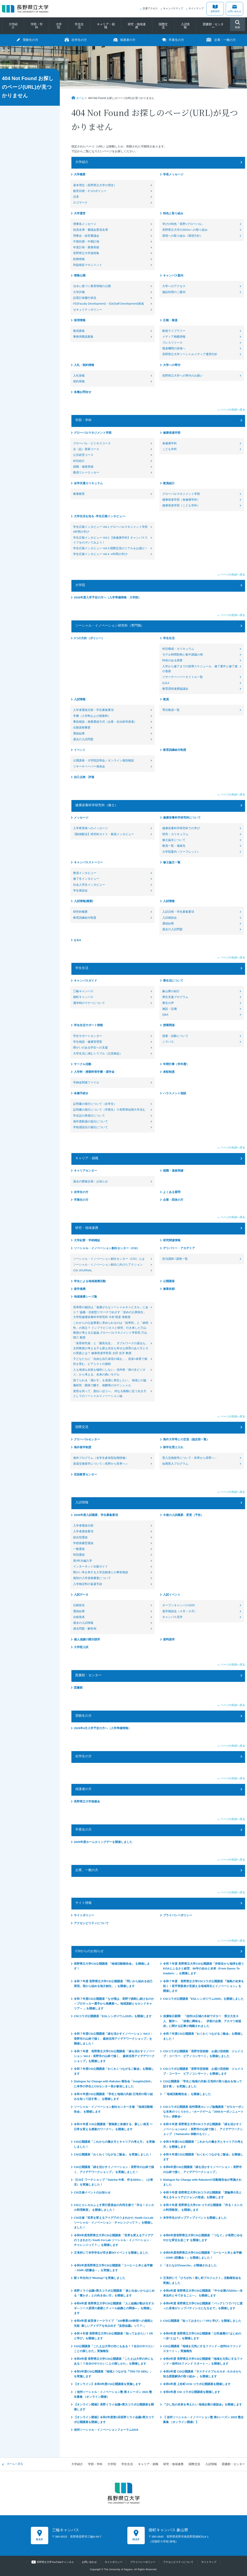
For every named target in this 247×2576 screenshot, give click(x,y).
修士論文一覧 (171, 862)
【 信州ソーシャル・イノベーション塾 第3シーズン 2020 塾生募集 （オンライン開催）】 (203, 2420)
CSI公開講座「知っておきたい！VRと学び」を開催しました (202, 2320)
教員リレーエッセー (86, 472)
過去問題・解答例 (84, 1628)
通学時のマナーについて (89, 1003)
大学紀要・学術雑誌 (87, 1240)
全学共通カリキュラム (88, 483)
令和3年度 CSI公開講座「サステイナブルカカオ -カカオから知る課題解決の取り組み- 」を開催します (202, 2374)
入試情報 (185, 26)
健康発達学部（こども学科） (181, 505)
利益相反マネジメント (87, 264)
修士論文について (173, 839)
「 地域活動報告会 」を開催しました (187, 2094)
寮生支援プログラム (175, 997)
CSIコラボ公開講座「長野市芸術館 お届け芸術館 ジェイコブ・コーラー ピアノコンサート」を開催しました (203, 2054)
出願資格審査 (82, 727)
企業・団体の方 (173, 1199)
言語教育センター (85, 1474)
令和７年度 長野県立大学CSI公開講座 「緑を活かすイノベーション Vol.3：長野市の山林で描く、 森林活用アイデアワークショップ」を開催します (114, 2056)
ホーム (80, 98)
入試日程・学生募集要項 (178, 911)
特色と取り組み (173, 213)
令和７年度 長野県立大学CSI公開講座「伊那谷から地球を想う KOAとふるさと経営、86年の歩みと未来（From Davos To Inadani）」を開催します (203, 1968)
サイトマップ (196, 8)
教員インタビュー (84, 872)
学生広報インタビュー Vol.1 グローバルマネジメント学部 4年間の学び (110, 529)
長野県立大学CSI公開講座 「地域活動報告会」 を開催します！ (112, 1966)
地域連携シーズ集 (85, 1296)
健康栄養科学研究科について (182, 817)
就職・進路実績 (83, 466)
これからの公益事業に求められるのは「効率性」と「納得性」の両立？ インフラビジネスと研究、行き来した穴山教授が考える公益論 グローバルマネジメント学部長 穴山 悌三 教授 (110, 1330)
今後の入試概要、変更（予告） (183, 1515)
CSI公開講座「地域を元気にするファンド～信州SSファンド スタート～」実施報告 (203, 2349)
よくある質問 (171, 1192)
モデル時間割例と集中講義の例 (182, 654)
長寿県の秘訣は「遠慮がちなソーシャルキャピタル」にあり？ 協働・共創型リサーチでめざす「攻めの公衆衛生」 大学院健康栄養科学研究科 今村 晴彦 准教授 (110, 1312)
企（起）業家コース (86, 449)
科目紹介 (79, 460)
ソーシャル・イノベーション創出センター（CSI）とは (109, 1258)
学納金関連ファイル (86, 1082)
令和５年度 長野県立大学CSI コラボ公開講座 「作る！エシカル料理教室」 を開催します (203, 2207)
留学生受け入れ (173, 1447)
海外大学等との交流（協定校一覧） (186, 1439)
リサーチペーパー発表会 (89, 766)
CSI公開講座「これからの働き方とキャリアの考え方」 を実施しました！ (114, 2144)
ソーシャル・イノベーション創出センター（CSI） (107, 1248)
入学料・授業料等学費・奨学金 (94, 1071)
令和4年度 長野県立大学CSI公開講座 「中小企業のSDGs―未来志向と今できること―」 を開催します (203, 2293)
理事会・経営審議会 (86, 235)
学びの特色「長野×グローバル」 (183, 224)
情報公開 (79, 275)
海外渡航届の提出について (90, 1121)
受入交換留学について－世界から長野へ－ (189, 1457)
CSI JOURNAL (82, 1270)
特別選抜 (79, 1554)
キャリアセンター (85, 1170)
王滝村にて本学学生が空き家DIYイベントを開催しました (111, 2252)
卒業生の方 (176, 39)
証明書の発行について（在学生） (95, 1103)
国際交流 (163, 26)
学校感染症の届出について (90, 1127)
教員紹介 (169, 483)
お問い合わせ (234, 11)
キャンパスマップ (173, 8)
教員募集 (79, 330)
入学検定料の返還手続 (87, 1584)
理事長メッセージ (84, 224)
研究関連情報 (171, 1240)
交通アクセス (150, 8)
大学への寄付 (171, 365)
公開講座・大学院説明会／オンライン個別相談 (103, 760)
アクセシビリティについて (91, 1923)
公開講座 (169, 1281)
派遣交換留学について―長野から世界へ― (100, 1463)
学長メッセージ (173, 174)
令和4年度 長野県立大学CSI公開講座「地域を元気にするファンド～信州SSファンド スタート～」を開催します (203, 2361)
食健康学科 (169, 443)
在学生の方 (79, 39)
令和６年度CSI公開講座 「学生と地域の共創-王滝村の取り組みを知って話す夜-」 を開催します (113, 2096)
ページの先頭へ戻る (233, 409)
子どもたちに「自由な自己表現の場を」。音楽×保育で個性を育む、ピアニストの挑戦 (110, 1361)
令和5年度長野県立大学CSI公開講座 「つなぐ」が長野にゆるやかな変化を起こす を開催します (203, 2238)
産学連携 (79, 1288)
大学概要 (79, 174)
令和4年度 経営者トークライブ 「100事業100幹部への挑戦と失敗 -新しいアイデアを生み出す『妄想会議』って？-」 (113, 2323)
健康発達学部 (171, 432)
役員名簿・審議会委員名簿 (90, 229)
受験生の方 (30, 39)
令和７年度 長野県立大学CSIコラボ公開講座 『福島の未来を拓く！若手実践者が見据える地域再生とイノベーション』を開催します (203, 1986)
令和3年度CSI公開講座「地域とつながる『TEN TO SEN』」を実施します (113, 2374)
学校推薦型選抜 (83, 1543)
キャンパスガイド (85, 980)
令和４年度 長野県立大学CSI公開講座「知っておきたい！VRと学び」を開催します (113, 2336)
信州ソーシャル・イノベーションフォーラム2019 (106, 2429)
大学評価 (79, 292)
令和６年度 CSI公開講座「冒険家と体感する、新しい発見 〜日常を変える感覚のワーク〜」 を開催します (113, 2127)
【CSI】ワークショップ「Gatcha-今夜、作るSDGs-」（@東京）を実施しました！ (113, 2182)
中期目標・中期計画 (86, 241)
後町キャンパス (83, 997)
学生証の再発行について (89, 1115)
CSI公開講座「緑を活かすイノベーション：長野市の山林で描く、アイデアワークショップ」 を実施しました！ (114, 2169)
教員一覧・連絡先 (173, 845)
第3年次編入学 (82, 1560)
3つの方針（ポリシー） (89, 638)
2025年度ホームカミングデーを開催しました (103, 1842)
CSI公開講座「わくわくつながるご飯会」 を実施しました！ (113, 2154)
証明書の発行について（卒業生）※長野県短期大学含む (109, 1109)
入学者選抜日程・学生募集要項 (93, 709)
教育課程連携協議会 (175, 688)
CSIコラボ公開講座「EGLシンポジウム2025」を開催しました (203, 1998)
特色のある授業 (172, 660)
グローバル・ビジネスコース (92, 443)
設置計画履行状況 (84, 297)
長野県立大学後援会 (87, 1801)
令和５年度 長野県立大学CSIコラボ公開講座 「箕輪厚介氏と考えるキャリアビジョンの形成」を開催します (202, 2195)
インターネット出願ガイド (90, 1566)
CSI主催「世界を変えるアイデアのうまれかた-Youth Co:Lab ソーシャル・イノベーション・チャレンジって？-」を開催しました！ (113, 2222)
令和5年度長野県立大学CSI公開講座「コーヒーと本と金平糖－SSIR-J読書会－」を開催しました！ (202, 2255)
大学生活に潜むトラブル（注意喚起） (97, 1053)
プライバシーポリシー (177, 1915)
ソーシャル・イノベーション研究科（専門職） (109, 625)
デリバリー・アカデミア (179, 1248)
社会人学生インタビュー (89, 884)
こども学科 (169, 449)
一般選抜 (79, 1548)
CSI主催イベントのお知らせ (92, 2192)
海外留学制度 (82, 1447)
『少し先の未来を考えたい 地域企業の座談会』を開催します (202, 2404)
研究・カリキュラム (175, 834)
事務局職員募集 (83, 336)
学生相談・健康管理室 (87, 1041)
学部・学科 (36, 26)
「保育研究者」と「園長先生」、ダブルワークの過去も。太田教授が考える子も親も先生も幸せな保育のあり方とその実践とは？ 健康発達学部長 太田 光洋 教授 (110, 1348)
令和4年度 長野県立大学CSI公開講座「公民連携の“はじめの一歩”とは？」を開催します (202, 2336)
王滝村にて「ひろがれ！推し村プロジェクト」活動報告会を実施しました (202, 2280)
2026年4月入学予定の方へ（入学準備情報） (102, 1728)
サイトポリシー (84, 1915)
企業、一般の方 (86, 1870)
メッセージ (81, 817)
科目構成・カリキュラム (178, 648)
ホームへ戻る (15, 2463)
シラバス (168, 1041)
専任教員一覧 (171, 709)
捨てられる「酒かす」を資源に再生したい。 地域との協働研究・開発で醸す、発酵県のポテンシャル (109, 1383)
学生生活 (79, 26)
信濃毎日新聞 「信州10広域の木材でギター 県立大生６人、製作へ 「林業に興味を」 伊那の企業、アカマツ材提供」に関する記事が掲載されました (202, 2021)
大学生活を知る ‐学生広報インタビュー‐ (100, 516)
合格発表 (79, 1617)
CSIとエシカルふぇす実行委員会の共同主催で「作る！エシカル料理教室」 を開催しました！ (114, 2207)
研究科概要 (80, 911)
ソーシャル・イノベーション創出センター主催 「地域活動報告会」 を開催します (113, 2109)
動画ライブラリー (173, 330)
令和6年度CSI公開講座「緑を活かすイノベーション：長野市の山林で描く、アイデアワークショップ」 (202, 2169)
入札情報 (79, 375)
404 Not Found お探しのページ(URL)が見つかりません (28, 86)
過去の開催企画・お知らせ (90, 1181)
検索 (237, 24)
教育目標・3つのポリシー (90, 191)
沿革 (76, 196)
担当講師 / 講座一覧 (175, 1258)
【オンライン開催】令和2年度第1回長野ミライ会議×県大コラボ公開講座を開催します (114, 2420)
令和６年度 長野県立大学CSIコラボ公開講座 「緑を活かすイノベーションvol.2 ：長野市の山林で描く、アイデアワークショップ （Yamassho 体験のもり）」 (203, 2129)
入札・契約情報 (84, 365)
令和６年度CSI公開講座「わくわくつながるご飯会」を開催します (203, 2157)
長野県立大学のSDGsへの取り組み (185, 229)
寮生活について (173, 980)
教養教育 (79, 493)
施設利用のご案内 (173, 292)
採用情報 (79, 320)
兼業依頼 (169, 1288)
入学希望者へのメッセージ (90, 828)
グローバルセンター (87, 1439)
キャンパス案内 (173, 275)
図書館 (78, 1687)
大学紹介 (13, 26)
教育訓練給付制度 (174, 749)
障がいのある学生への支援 (90, 1047)
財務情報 (79, 259)
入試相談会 (169, 917)
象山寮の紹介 (171, 991)
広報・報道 (170, 320)
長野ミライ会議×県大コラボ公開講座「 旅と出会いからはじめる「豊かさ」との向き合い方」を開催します (114, 2293)
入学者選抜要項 (83, 1531)
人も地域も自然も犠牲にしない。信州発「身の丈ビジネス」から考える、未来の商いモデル (109, 1372)
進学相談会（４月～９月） (179, 1611)
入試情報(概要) (83, 901)
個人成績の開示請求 (87, 1639)
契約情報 (79, 381)
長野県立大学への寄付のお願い (182, 375)
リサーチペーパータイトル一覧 (182, 676)
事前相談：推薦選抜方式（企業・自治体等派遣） (105, 721)
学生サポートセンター (87, 1035)
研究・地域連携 (136, 26)
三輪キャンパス (83, 991)
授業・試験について (175, 1035)
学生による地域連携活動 (90, 1281)
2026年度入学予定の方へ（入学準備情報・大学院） (107, 597)
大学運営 (79, 213)
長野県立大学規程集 (86, 253)
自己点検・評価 (84, 777)
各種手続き (81, 1093)
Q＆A (165, 682)
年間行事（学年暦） (176, 1064)
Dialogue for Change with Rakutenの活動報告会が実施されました (202, 2182)
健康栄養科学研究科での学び (181, 828)
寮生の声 (168, 1003)
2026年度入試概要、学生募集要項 (96, 1515)
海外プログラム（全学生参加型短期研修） (100, 1457)
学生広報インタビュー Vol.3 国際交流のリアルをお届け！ (110, 548)
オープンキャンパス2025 (178, 1605)
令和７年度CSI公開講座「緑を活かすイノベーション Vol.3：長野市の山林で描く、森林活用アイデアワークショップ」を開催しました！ (113, 2038)
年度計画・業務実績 (86, 247)
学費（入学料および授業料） (92, 715)
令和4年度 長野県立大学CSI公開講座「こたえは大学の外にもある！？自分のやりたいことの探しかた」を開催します (113, 2361)
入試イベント (171, 1594)
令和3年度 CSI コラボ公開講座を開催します (191, 2392)
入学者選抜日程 (83, 1525)
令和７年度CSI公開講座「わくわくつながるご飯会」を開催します (114, 2071)
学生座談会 (80, 890)
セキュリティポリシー (87, 309)
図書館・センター (213, 26)
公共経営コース (83, 454)
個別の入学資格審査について (92, 1578)
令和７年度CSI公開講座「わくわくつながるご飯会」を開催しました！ (203, 2036)
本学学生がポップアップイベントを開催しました (195, 2217)
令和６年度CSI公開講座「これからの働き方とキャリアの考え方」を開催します (203, 2144)
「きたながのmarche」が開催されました (190, 2265)
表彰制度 (169, 1071)
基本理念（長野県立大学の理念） (95, 185)
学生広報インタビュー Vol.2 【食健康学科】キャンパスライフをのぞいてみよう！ (110, 540)
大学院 (59, 26)
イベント (79, 749)
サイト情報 (83, 1903)
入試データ (81, 1594)
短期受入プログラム (175, 1463)
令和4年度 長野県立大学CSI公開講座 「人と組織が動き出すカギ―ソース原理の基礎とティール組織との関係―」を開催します (114, 2308)
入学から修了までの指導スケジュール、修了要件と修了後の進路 (200, 669)
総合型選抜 (80, 1537)
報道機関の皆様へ (173, 348)
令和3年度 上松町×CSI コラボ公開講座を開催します (197, 2384)
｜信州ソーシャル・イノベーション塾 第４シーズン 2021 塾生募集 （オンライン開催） (113, 2394)
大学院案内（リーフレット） (181, 851)
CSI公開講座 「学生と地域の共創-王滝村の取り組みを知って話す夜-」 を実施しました (202, 2084)
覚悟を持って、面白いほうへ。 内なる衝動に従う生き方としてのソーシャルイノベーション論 (109, 1393)
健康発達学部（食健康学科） (181, 499)
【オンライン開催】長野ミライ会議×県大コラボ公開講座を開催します (114, 2407)
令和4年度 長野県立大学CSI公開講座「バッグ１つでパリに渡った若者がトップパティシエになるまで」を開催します (203, 2306)
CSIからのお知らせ (89, 1951)
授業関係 (169, 1025)
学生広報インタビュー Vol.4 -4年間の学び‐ (100, 554)
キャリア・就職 (106, 26)
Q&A (165, 1014)
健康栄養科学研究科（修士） (96, 805)
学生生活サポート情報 (88, 1025)
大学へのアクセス (173, 286)
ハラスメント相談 (174, 1093)
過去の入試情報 (83, 1622)
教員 (166, 699)
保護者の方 (127, 39)
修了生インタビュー (86, 878)
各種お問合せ (82, 392)
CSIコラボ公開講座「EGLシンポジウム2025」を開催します (113, 2016)
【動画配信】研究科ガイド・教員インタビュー (103, 834)
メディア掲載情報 (173, 336)
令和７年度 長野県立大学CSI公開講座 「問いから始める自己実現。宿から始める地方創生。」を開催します (113, 1984)
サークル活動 (82, 1064)
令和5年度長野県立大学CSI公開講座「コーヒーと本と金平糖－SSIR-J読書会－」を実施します (113, 2268)
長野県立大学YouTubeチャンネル (55, 2562)
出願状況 (79, 1605)
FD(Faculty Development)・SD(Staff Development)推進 (108, 303)
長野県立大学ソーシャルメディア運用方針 (189, 354)
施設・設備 (169, 1008)
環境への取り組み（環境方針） (182, 235)
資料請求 (215, 11)
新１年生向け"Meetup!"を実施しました (99, 2277)
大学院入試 (81, 1647)
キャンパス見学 (172, 1617)
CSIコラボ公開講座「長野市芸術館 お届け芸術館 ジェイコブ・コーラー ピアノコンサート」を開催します (203, 2071)
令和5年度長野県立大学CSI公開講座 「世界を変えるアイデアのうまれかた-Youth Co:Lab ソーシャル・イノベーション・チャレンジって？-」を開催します (113, 2240)
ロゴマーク (80, 202)
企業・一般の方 (225, 39)
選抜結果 (79, 733)
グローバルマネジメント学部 (93, 432)
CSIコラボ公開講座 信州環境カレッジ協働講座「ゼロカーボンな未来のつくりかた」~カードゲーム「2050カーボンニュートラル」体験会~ (203, 2111)
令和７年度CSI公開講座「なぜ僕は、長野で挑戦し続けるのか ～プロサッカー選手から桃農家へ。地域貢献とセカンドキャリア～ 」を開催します (114, 2003)
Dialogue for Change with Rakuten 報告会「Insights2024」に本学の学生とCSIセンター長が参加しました (113, 2084)
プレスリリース (172, 342)
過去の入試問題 (83, 739)
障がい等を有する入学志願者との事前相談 (100, 1572)
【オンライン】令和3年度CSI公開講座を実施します (107, 2384)
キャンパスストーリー (88, 862)
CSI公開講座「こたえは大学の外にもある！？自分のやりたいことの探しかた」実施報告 (114, 2349)
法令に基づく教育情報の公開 (92, 286)
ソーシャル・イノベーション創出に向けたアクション (108, 1264)
